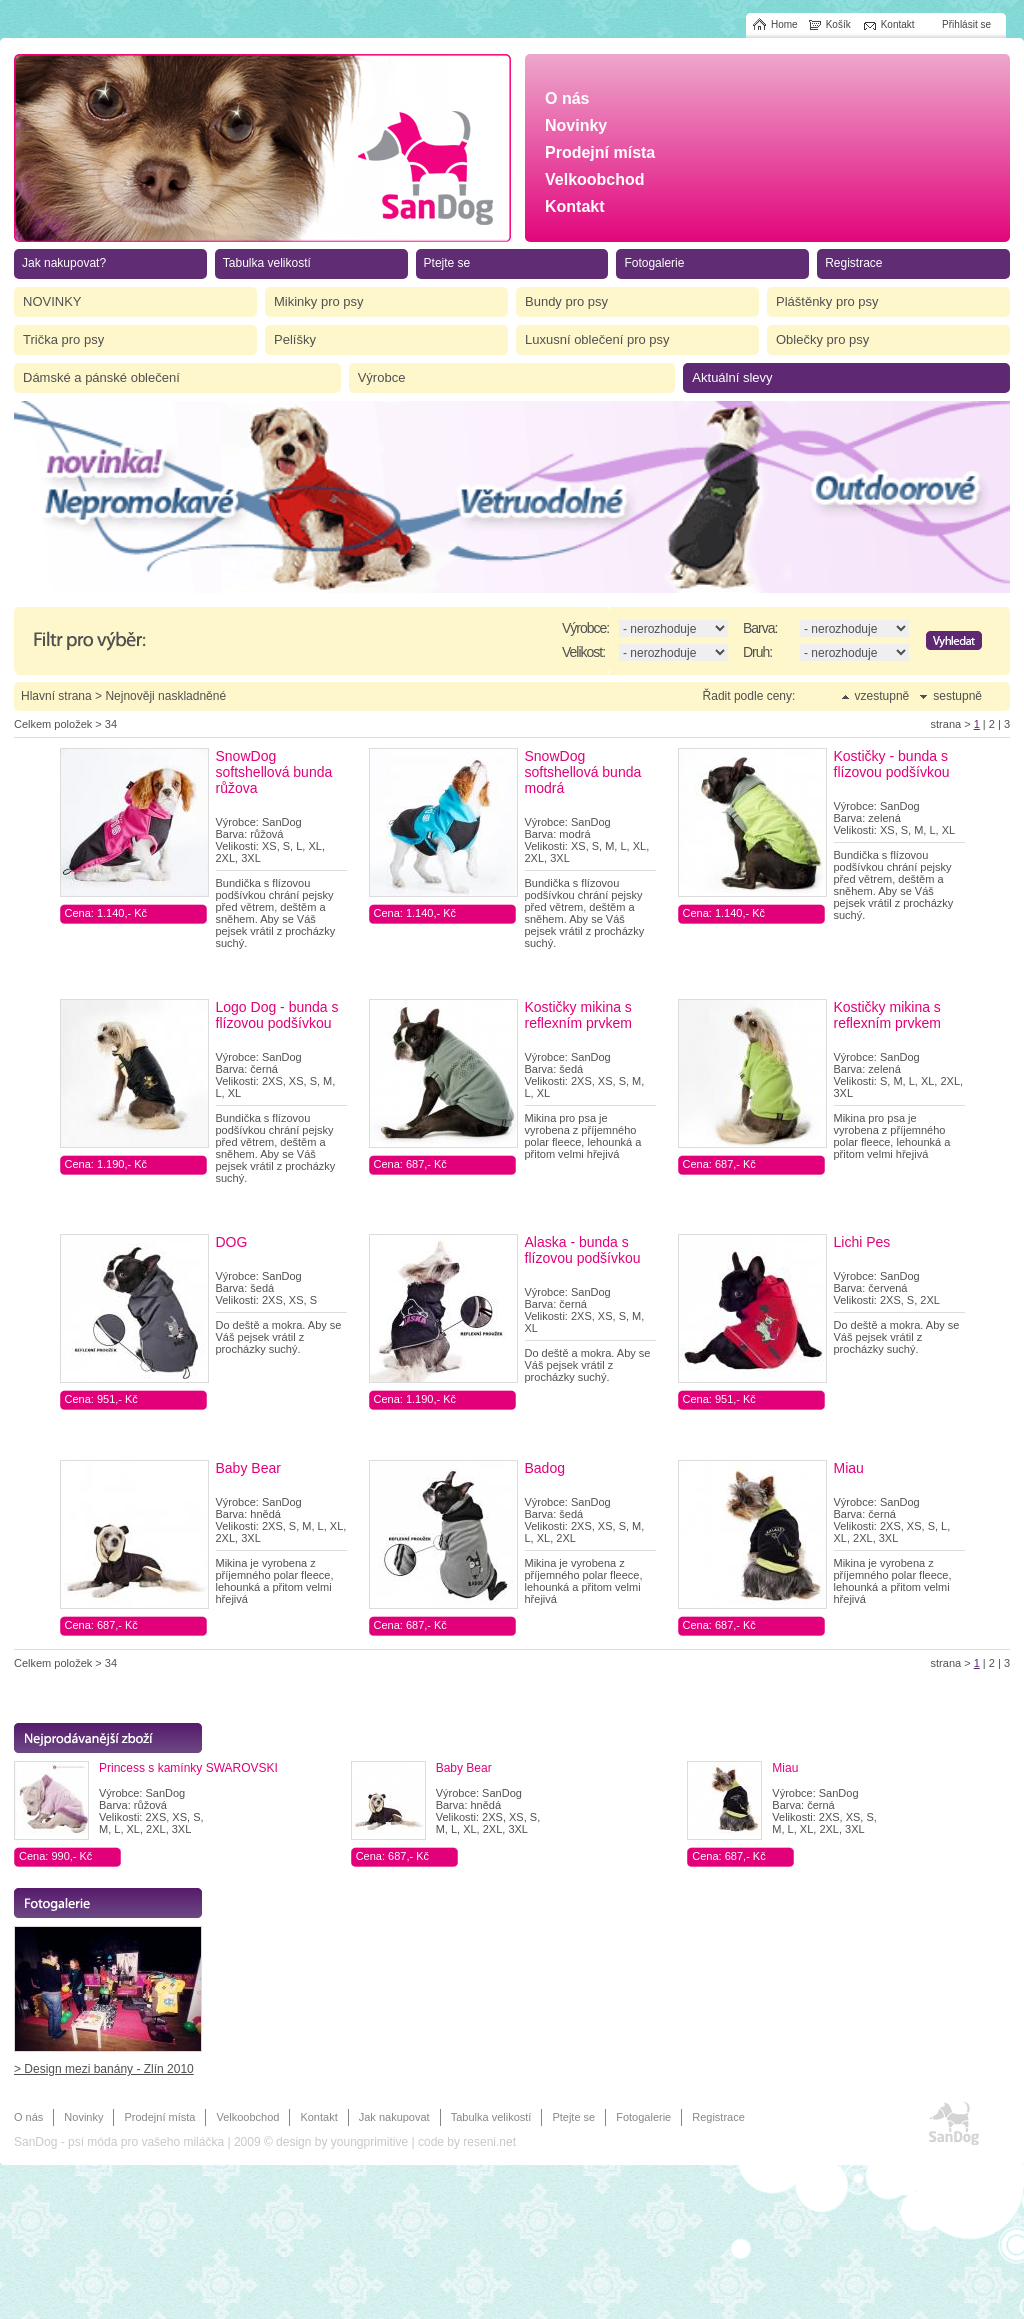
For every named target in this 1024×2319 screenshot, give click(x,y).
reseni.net (489, 2142)
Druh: (757, 652)
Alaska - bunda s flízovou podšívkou (583, 1250)
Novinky (83, 2117)
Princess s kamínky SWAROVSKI (188, 1768)
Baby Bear (248, 1468)
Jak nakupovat (394, 2117)
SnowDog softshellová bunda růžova (274, 772)
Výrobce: (585, 628)
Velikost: (583, 652)
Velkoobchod (247, 2117)
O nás (28, 2117)
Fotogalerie (643, 2117)
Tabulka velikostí (491, 2117)
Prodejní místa (159, 2117)
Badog (545, 1468)
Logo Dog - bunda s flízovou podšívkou (277, 1015)
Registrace (718, 2117)
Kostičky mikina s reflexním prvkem (578, 1015)
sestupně (957, 696)
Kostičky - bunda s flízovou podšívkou (892, 764)
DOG (232, 1242)
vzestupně (882, 696)
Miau (849, 1468)
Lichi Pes (862, 1242)
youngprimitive (369, 2142)
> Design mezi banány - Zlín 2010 (104, 2069)
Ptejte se (573, 2117)
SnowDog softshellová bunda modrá (583, 772)
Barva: (760, 628)
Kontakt (318, 2117)
